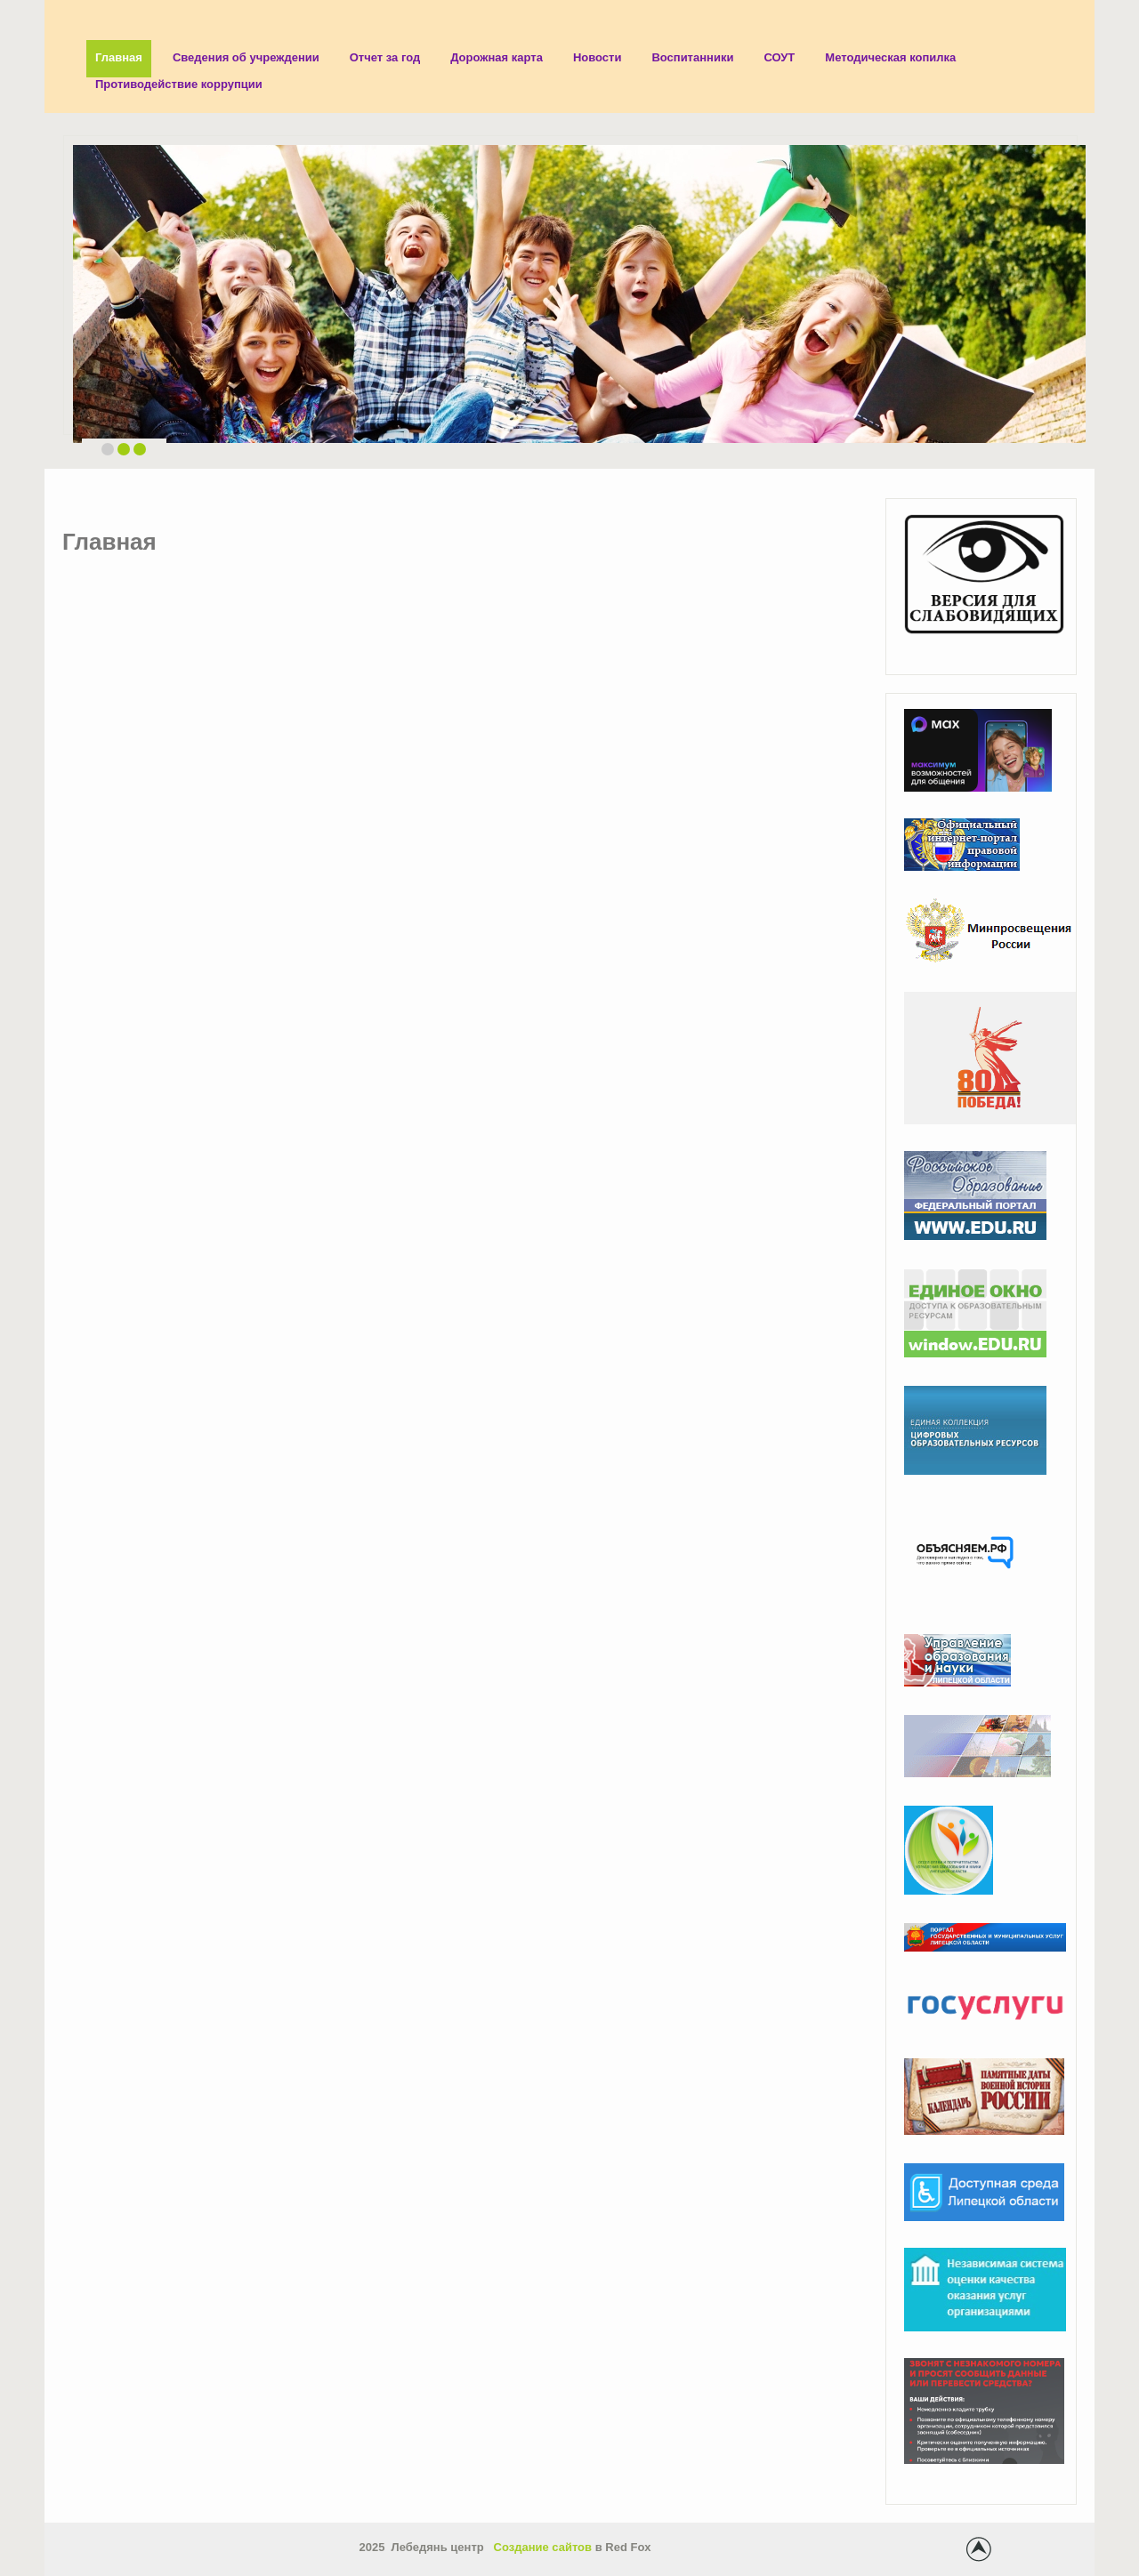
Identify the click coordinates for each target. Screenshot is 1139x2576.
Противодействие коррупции (179, 84)
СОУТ (779, 57)
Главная (118, 57)
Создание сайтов (543, 2547)
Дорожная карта (496, 57)
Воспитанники (692, 57)
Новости (597, 57)
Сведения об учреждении (246, 57)
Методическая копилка (890, 57)
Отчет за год (385, 57)
